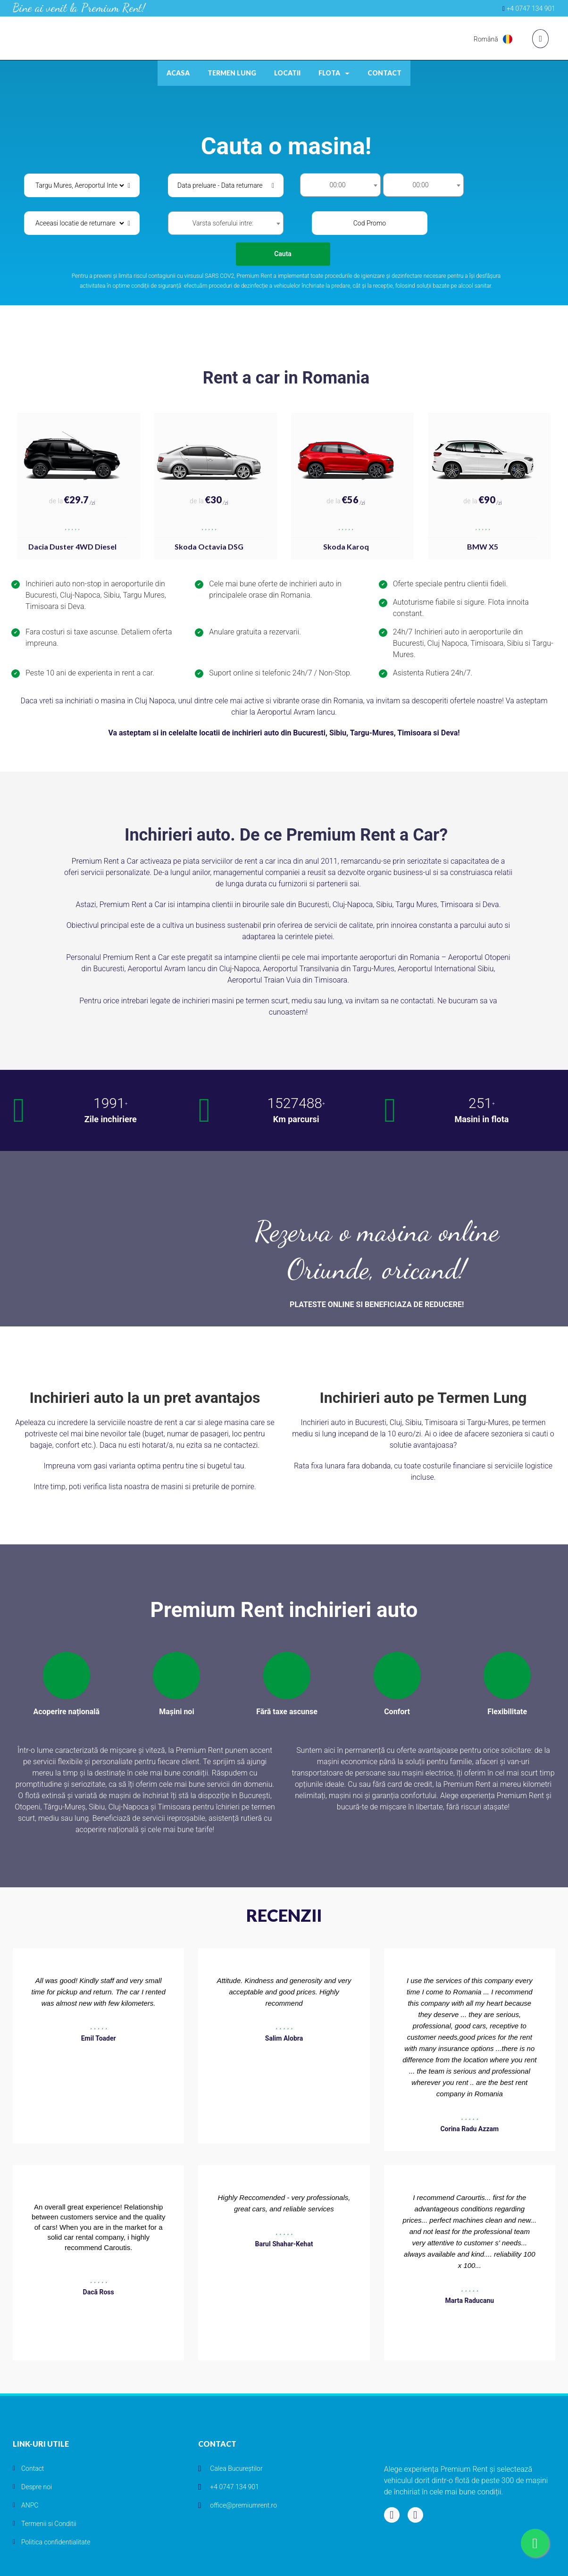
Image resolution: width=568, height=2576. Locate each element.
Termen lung (232, 73)
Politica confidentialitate (56, 2542)
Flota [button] (334, 73)
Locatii (287, 73)
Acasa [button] (178, 73)
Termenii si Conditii (48, 2523)
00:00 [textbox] (337, 185)
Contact (384, 73)
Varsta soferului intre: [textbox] (223, 223)
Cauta (283, 254)
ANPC (29, 2505)
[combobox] (340, 185)
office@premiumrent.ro (243, 2505)
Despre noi (36, 2487)
